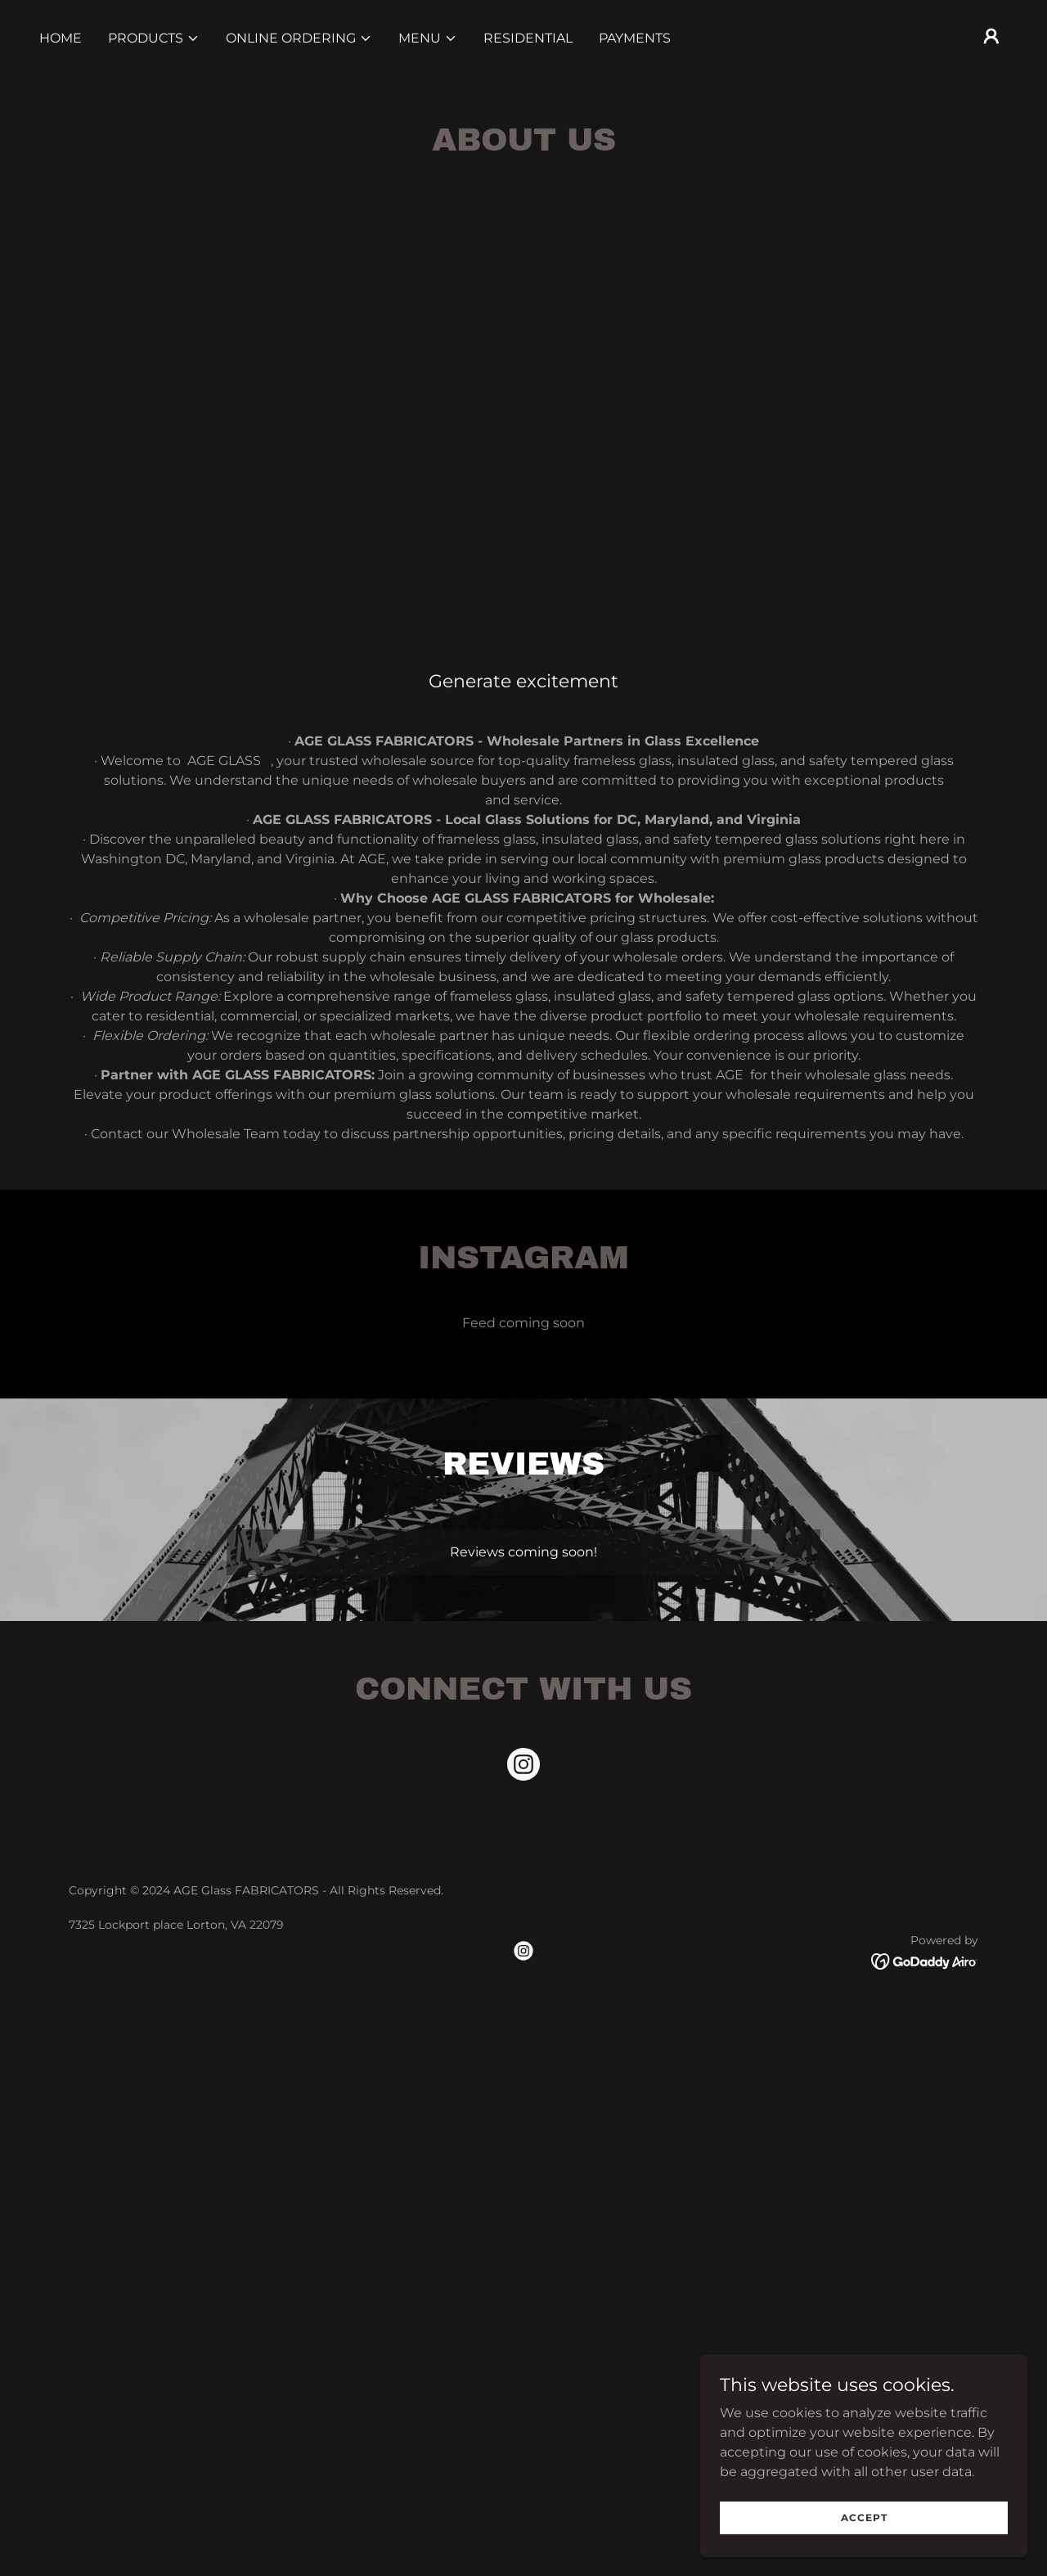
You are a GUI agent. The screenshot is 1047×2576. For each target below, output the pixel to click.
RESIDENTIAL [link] (528, 38)
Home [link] (60, 38)
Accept (864, 2517)
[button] (154, 38)
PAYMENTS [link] (635, 38)
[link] (523, 1767)
